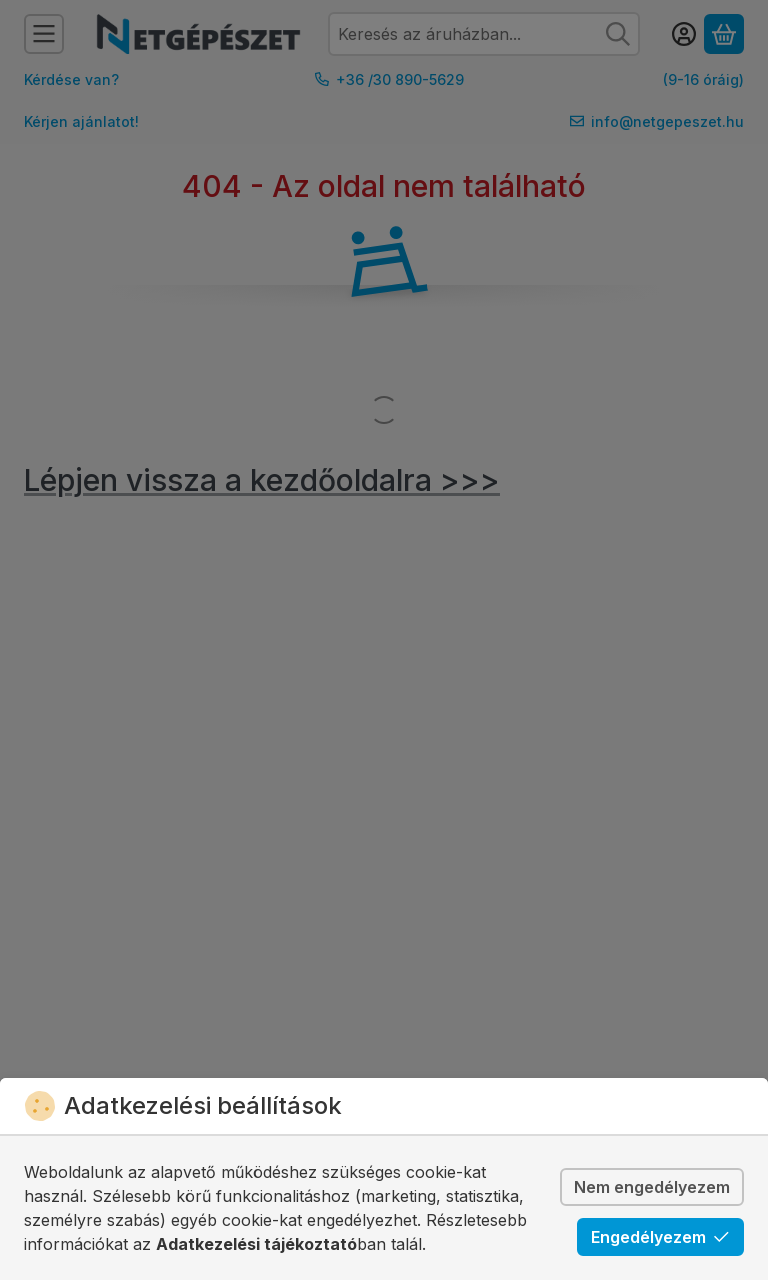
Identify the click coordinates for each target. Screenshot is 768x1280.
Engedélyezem (660, 1237)
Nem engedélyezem (652, 1187)
